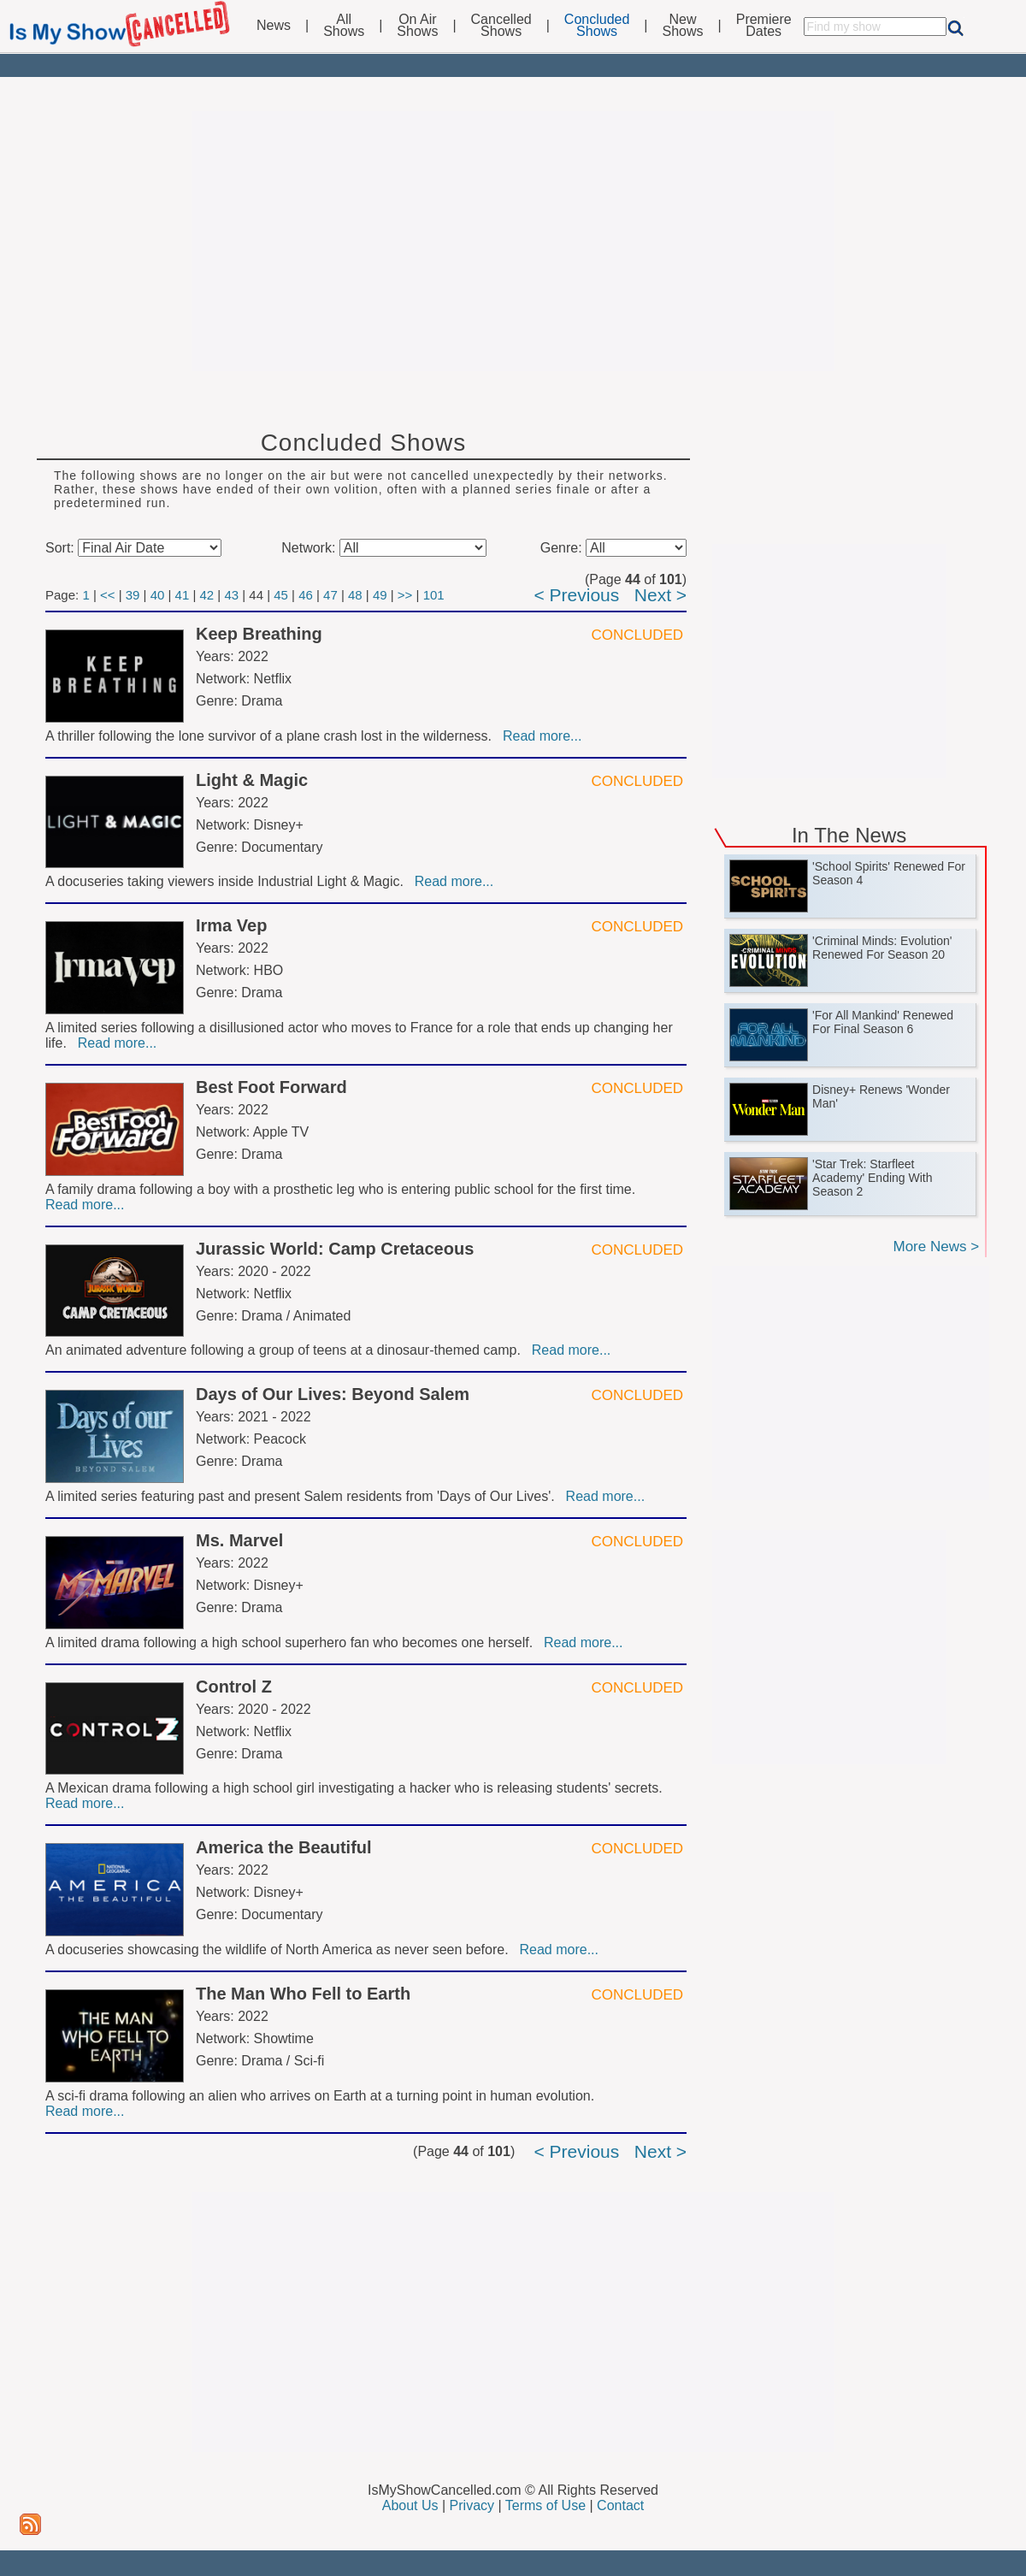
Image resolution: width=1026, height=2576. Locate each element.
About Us (410, 2505)
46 (305, 595)
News (273, 26)
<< (107, 595)
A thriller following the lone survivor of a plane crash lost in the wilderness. (272, 736)
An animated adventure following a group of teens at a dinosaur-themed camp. (286, 1350)
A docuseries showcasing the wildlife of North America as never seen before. (280, 1949)
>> (405, 595)
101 (434, 595)
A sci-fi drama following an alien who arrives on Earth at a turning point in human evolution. (321, 2096)
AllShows (343, 26)
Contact (620, 2505)
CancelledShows (501, 26)
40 (157, 595)
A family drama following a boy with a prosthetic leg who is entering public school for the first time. (342, 1189)
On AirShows (417, 26)
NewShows (683, 26)
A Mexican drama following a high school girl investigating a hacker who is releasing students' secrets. (355, 1788)
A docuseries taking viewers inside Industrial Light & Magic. (228, 881)
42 (206, 595)
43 (231, 595)
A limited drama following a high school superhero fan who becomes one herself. (292, 1642)
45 (281, 595)
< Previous (576, 595)
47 (330, 595)
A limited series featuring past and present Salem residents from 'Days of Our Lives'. (304, 1496)
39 (133, 595)
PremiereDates (764, 26)
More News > (936, 1246)
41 (182, 595)
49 (380, 595)
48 (355, 595)
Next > (660, 595)
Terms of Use (545, 2505)
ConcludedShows (597, 26)
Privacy (472, 2505)
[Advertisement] (513, 241)
